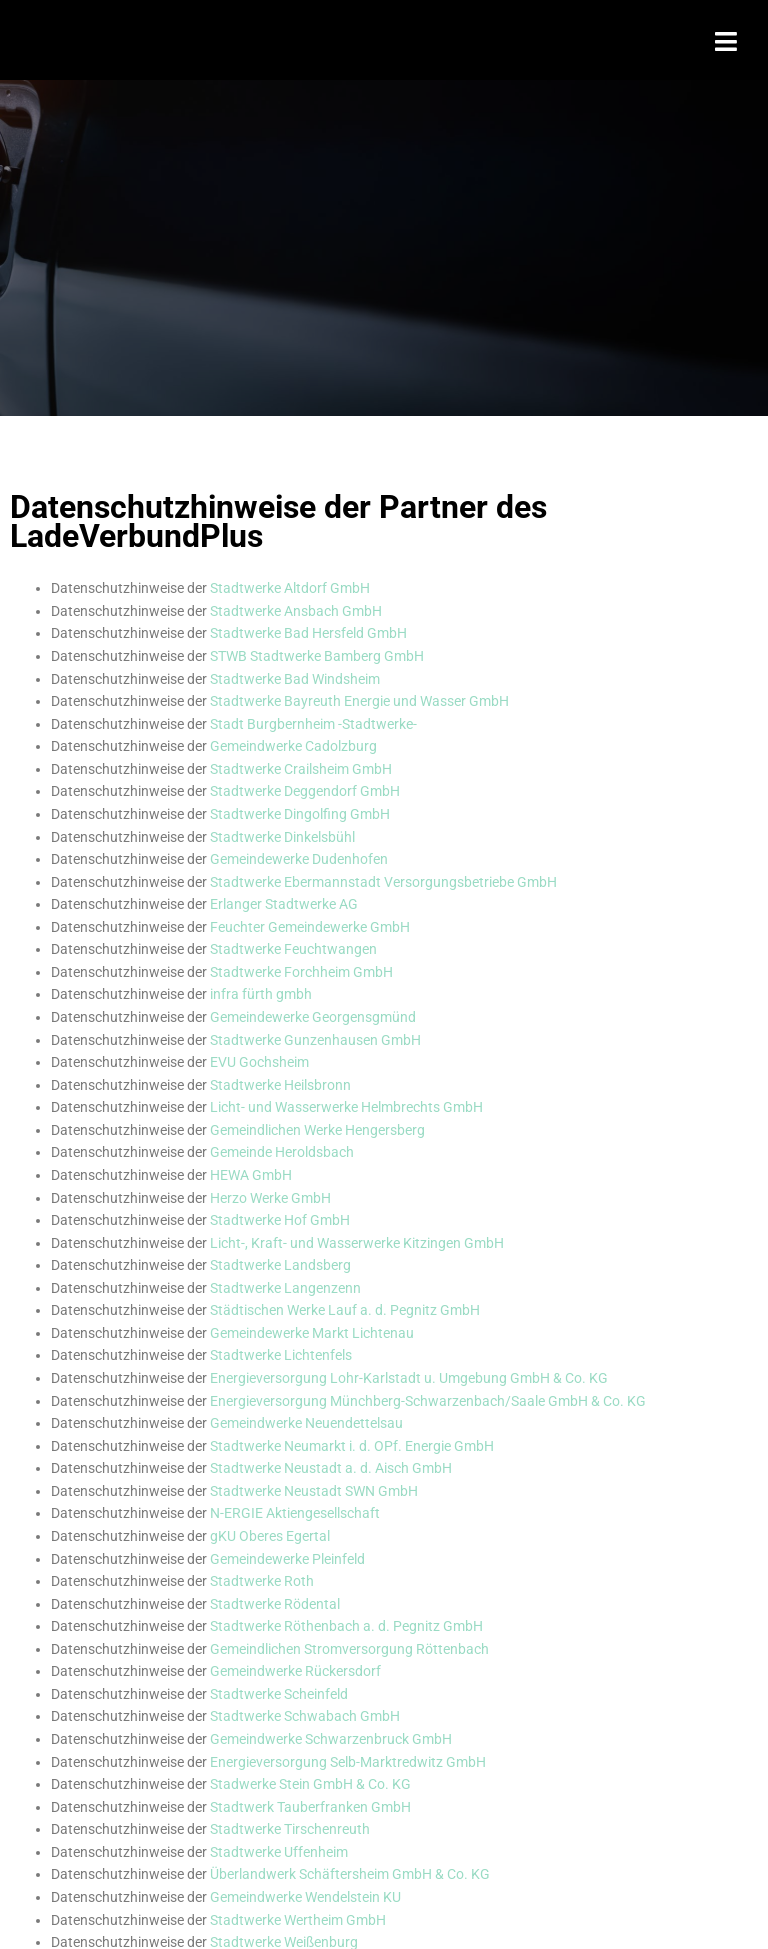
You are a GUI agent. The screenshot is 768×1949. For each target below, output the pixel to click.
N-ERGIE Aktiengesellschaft (295, 1513)
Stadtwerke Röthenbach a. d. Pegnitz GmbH (346, 1626)
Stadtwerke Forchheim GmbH (301, 972)
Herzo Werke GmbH (270, 1198)
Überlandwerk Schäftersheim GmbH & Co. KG (350, 1874)
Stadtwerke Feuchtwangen (293, 949)
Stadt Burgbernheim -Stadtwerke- (313, 724)
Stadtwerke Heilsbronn (280, 1085)
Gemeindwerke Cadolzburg (293, 746)
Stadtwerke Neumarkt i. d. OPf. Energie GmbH (352, 1446)
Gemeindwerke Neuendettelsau (306, 1423)
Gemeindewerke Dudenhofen (299, 859)
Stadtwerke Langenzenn (285, 1288)
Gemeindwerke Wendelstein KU (305, 1897)
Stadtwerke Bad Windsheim (295, 679)
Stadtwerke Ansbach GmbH (296, 611)
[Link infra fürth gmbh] (261, 994)
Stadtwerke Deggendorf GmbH (305, 791)
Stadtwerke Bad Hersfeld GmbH (310, 633)
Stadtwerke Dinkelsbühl (282, 837)
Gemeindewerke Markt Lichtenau (312, 1333)
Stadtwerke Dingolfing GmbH (300, 814)
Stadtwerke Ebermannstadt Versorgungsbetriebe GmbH (383, 882)
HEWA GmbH (251, 1175)
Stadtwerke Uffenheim (279, 1852)
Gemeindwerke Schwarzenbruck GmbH (331, 1739)
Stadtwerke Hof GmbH (280, 1220)
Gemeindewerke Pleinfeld (287, 1559)
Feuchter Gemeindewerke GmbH (310, 927)
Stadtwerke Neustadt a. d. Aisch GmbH (331, 1468)
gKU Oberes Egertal (270, 1536)
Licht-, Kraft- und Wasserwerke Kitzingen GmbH (357, 1243)
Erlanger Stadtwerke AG (284, 904)
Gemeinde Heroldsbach (282, 1152)
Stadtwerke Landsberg (280, 1265)
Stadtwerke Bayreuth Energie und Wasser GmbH (359, 701)
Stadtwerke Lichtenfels (281, 1355)
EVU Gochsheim (259, 1062)
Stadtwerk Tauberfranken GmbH (310, 1807)
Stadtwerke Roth (262, 1581)
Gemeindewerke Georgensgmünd (313, 1017)
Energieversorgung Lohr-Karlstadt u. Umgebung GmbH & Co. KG (409, 1378)
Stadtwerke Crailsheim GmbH (301, 769)
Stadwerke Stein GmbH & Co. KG (310, 1784)
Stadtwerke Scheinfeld (279, 1694)
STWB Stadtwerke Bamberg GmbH (317, 656)
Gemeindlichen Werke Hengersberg (317, 1130)
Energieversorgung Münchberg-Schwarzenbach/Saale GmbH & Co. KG (428, 1401)
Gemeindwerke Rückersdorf (295, 1671)
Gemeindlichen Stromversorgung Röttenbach (349, 1649)
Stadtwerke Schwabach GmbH (305, 1716)
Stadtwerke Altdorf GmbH (290, 588)
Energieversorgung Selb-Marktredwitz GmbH (348, 1762)
